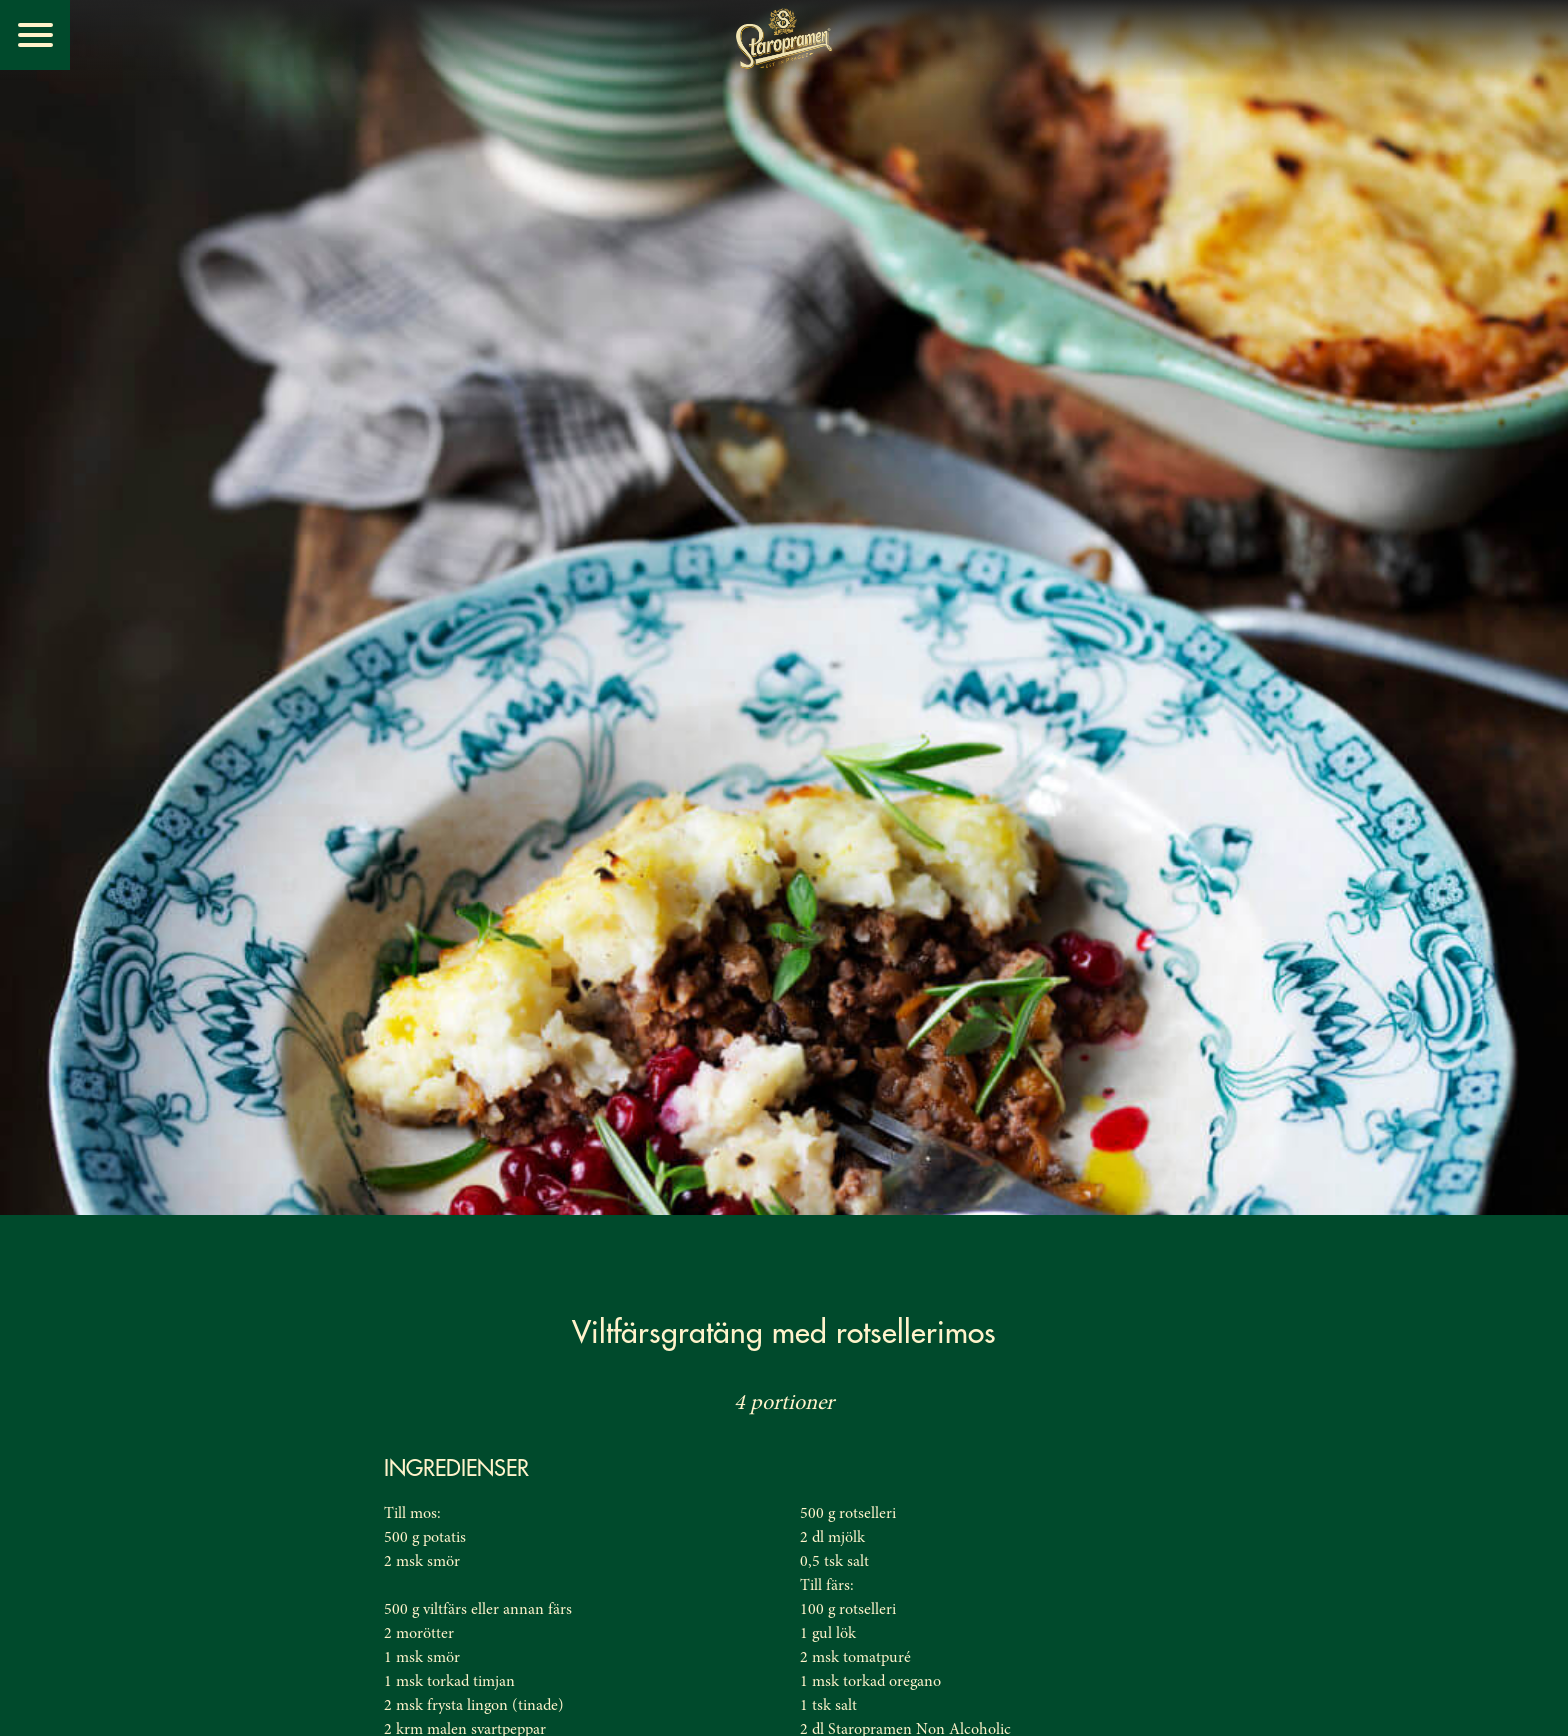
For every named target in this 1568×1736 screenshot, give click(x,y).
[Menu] (35, 35)
